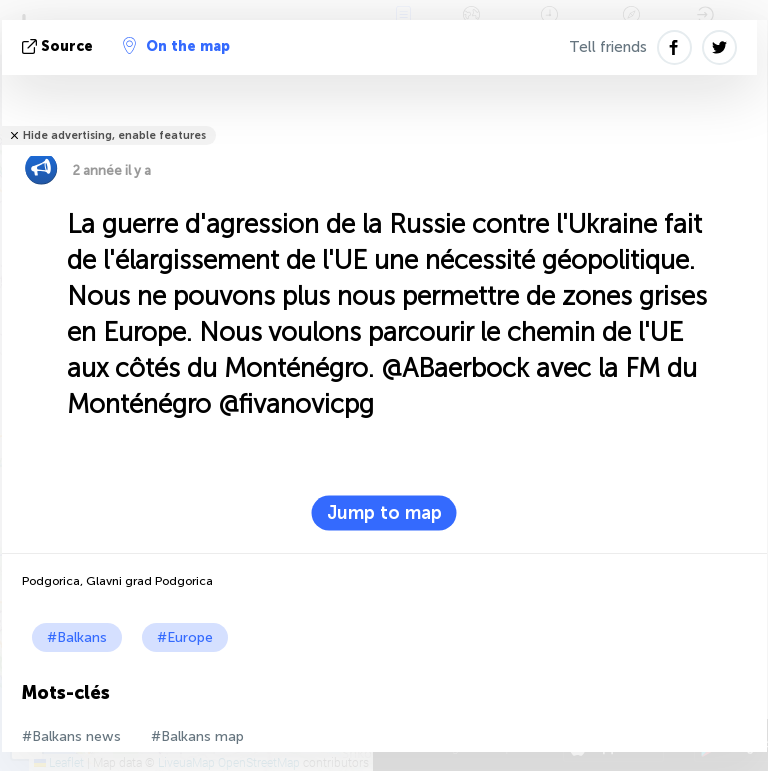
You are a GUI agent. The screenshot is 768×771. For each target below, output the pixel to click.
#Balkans (77, 637)
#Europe (185, 637)
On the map (176, 46)
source (59, 46)
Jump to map (384, 513)
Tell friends (608, 47)
